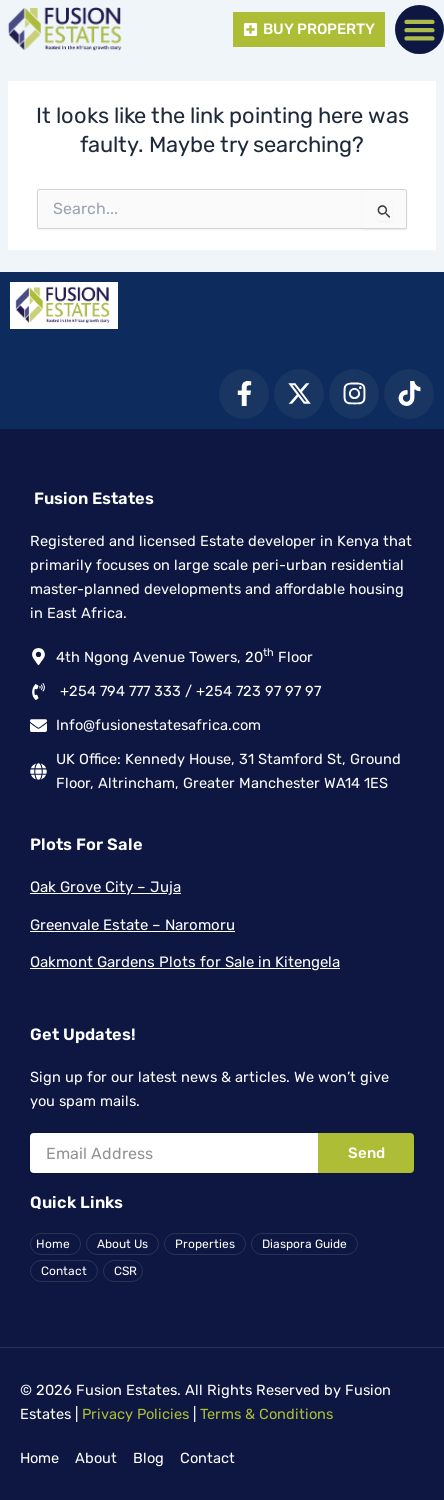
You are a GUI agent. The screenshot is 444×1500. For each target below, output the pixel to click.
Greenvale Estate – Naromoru (132, 925)
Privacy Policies (135, 1414)
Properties (205, 1244)
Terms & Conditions (266, 1414)
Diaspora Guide (304, 1244)
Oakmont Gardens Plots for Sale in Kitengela (185, 962)
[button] (420, 30)
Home (53, 1244)
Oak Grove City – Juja (105, 887)
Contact (64, 1271)
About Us (122, 1244)
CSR (125, 1271)
